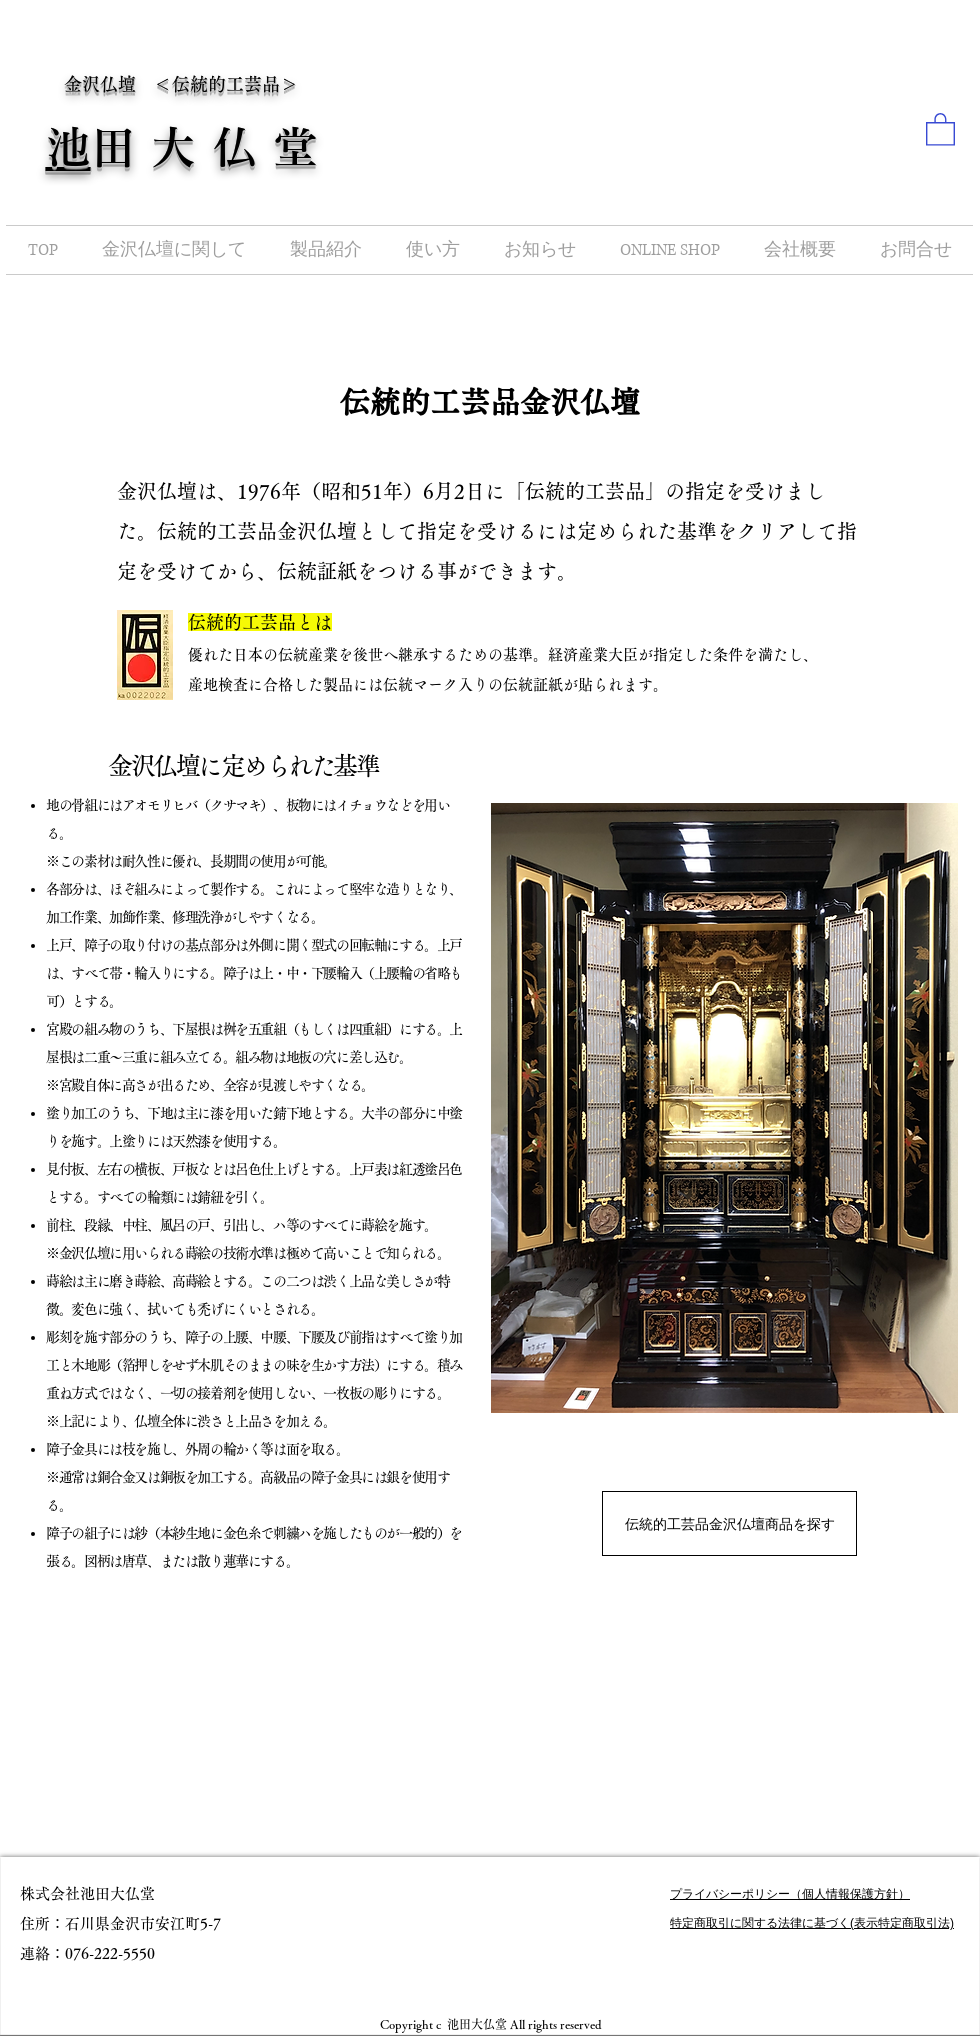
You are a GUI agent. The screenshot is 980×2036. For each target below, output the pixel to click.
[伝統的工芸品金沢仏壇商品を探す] (729, 1523)
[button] (940, 128)
